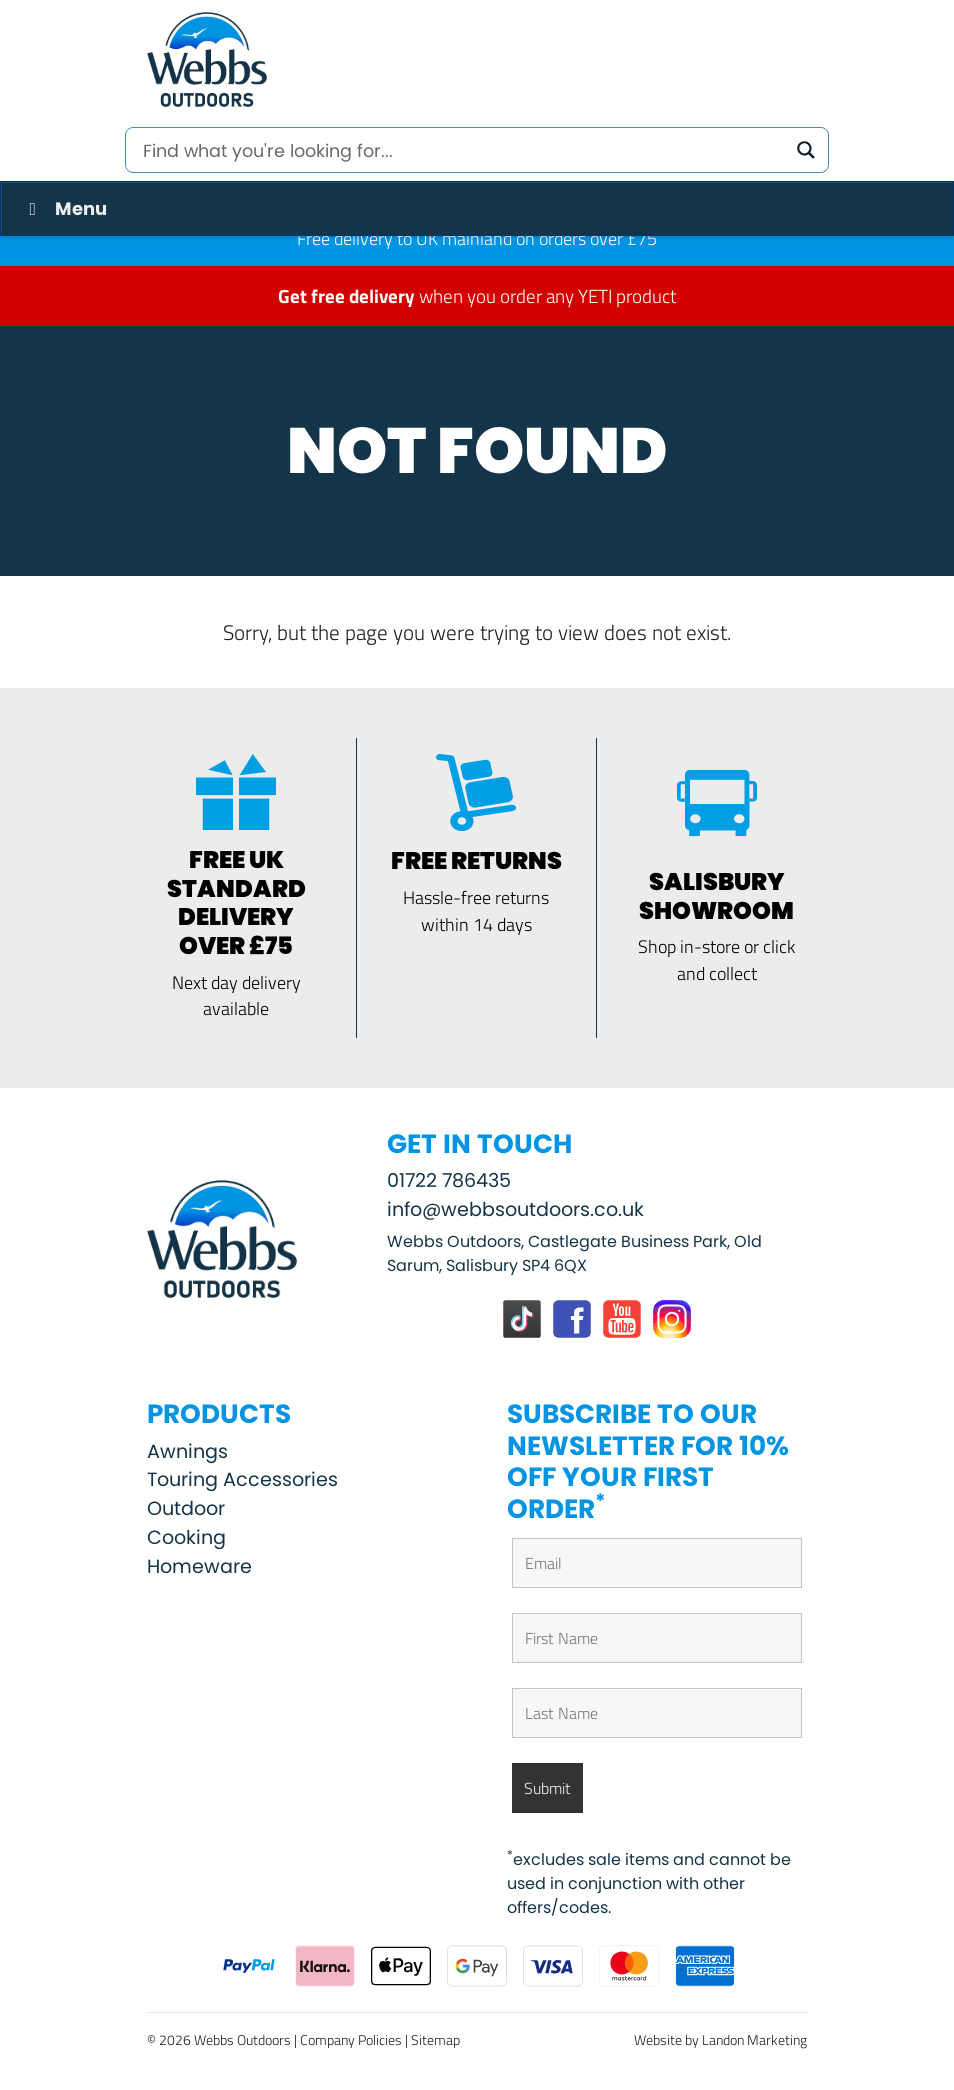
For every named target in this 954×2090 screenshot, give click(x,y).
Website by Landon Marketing (720, 2039)
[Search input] (462, 150)
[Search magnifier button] (806, 150)
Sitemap (435, 2039)
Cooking (186, 1537)
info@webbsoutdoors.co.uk (515, 1209)
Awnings (187, 1451)
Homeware (199, 1566)
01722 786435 (449, 1180)
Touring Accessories (242, 1479)
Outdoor (186, 1508)
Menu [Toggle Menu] (64, 208)
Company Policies (351, 2039)
